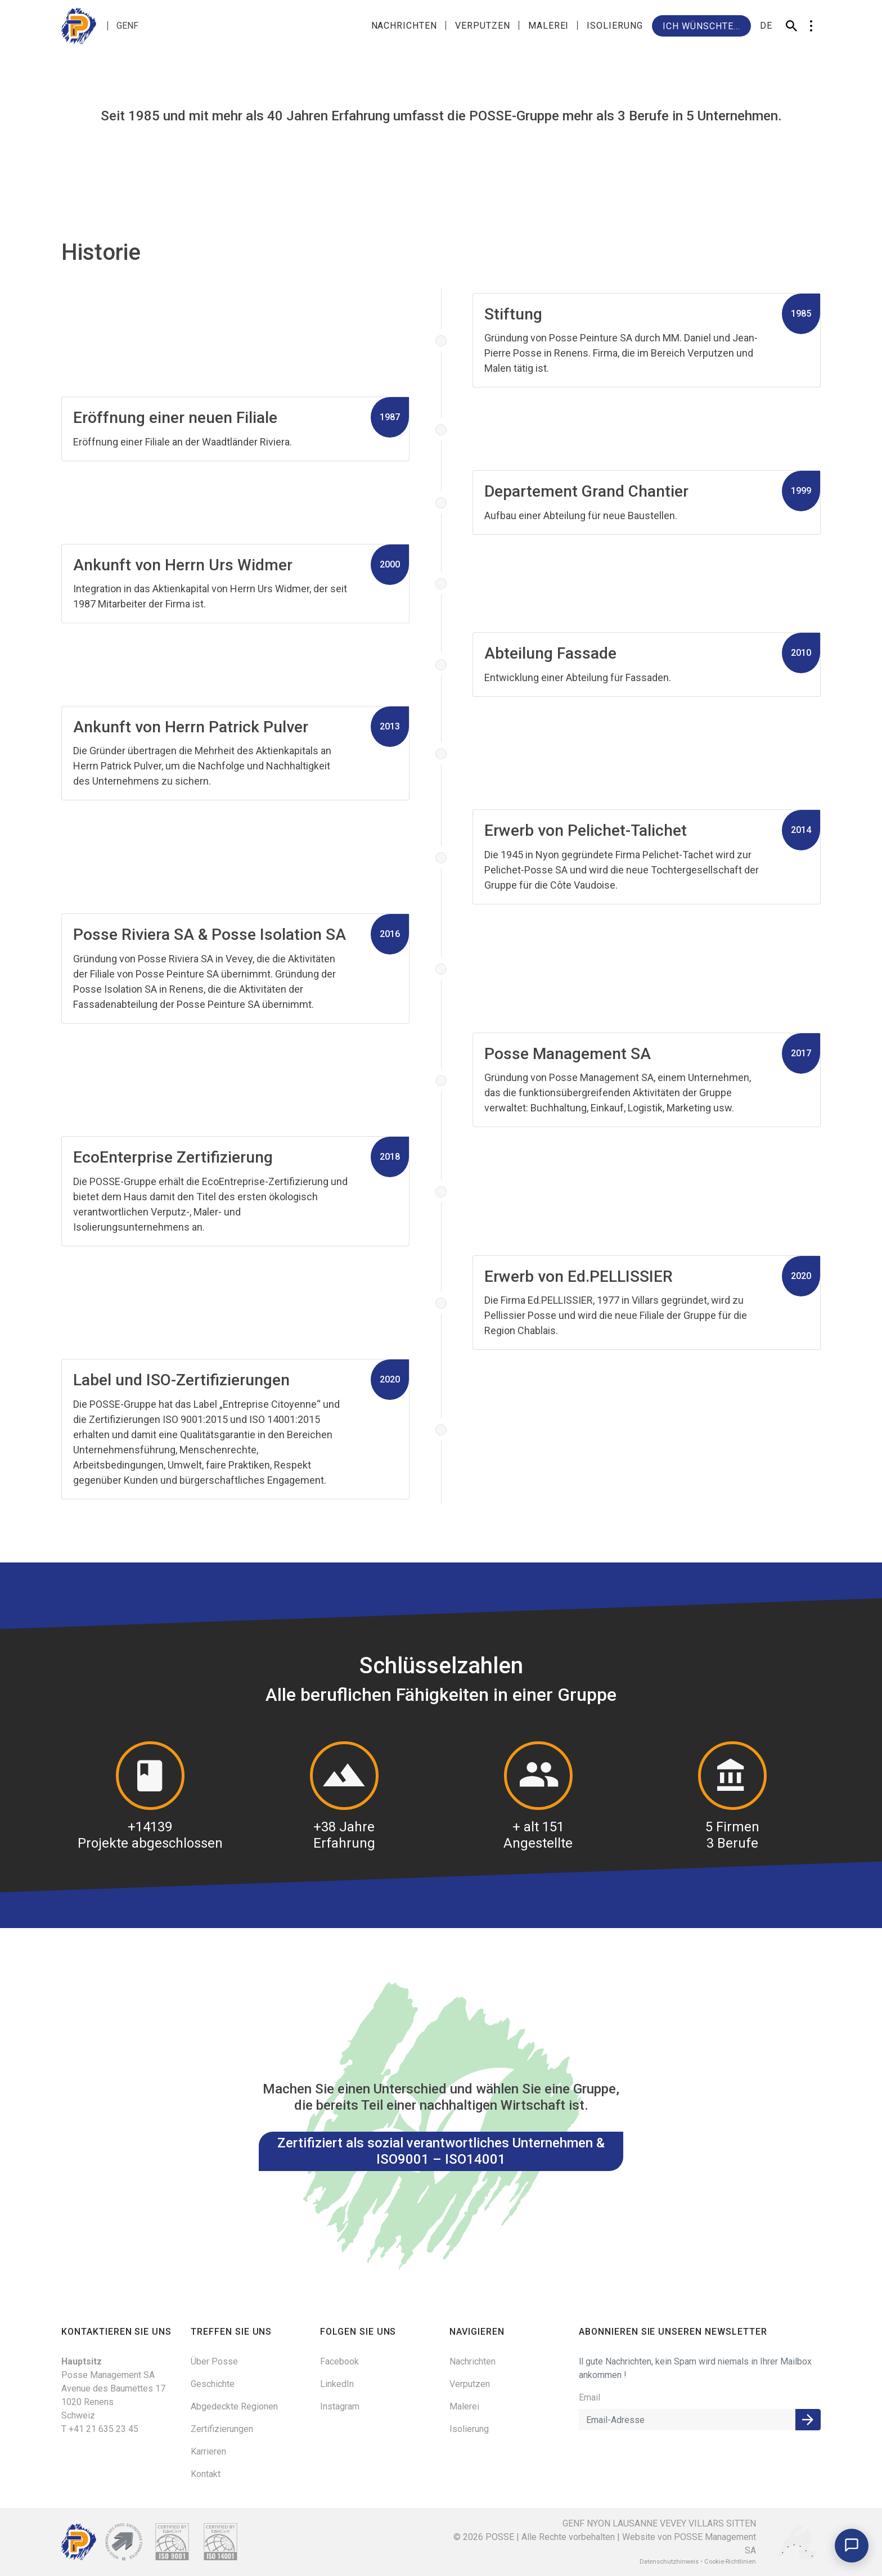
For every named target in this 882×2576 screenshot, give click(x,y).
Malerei (548, 25)
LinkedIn (337, 2384)
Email (589, 2397)
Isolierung (615, 25)
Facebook (339, 2361)
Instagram (339, 2406)
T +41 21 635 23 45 (99, 2429)
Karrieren (208, 2451)
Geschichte (213, 2384)
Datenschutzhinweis (669, 2561)
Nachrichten (404, 25)
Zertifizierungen (222, 2429)
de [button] (766, 25)
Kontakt (205, 2474)
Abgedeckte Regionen (234, 2406)
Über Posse (214, 2361)
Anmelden (808, 2419)
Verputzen (482, 25)
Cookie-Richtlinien (730, 2561)
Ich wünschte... (701, 26)
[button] (811, 26)
